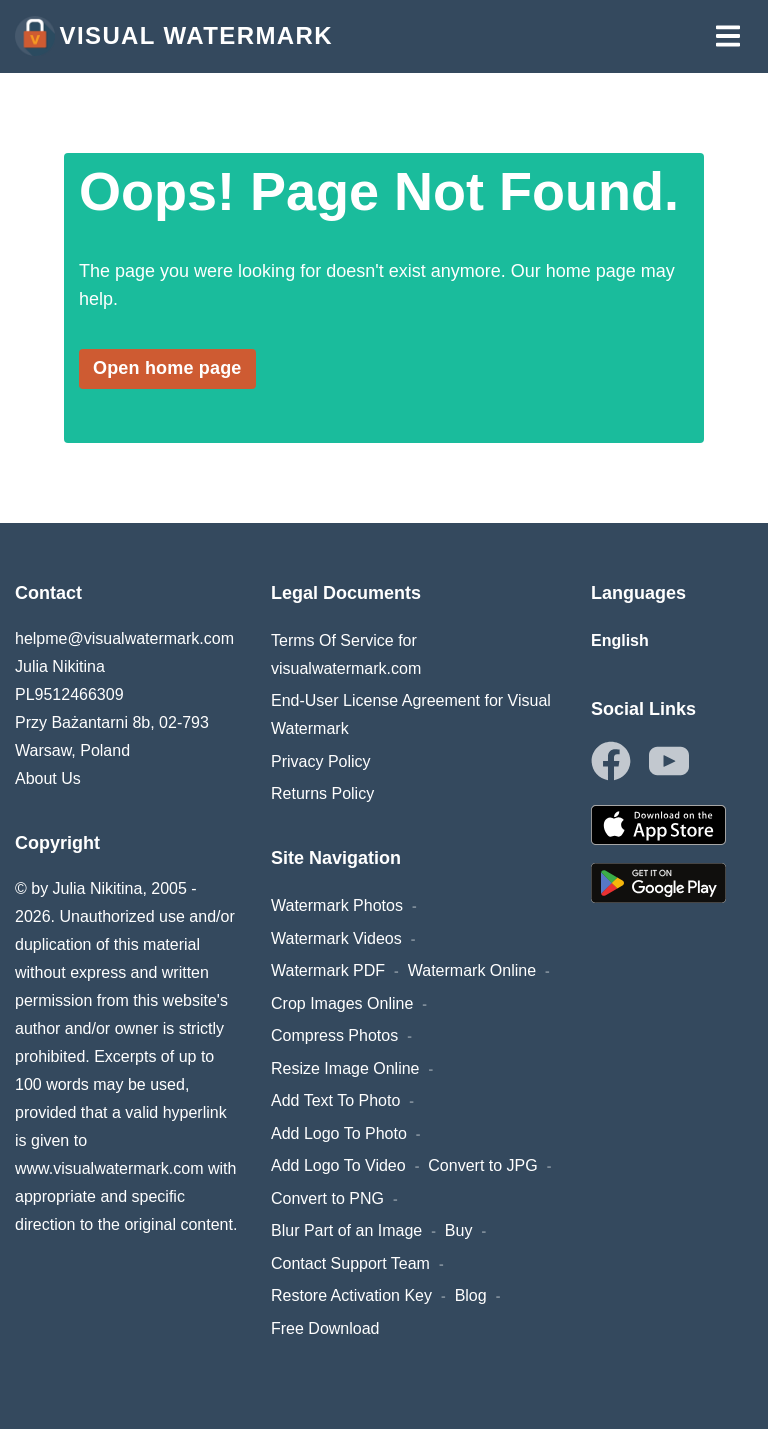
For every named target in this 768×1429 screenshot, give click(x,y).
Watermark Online (472, 970)
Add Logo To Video (338, 1165)
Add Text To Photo (335, 1100)
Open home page (167, 368)
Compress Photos (334, 1035)
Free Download (325, 1328)
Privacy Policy (321, 761)
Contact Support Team (350, 1263)
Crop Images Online (342, 1003)
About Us (48, 778)
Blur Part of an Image (346, 1230)
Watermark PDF (328, 970)
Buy (459, 1230)
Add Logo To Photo (339, 1133)
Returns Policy (322, 793)
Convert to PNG (327, 1198)
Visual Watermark (174, 36)
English (620, 640)
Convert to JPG (482, 1165)
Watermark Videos (336, 938)
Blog (471, 1295)
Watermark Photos (337, 905)
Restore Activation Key (351, 1295)
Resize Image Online (345, 1068)
